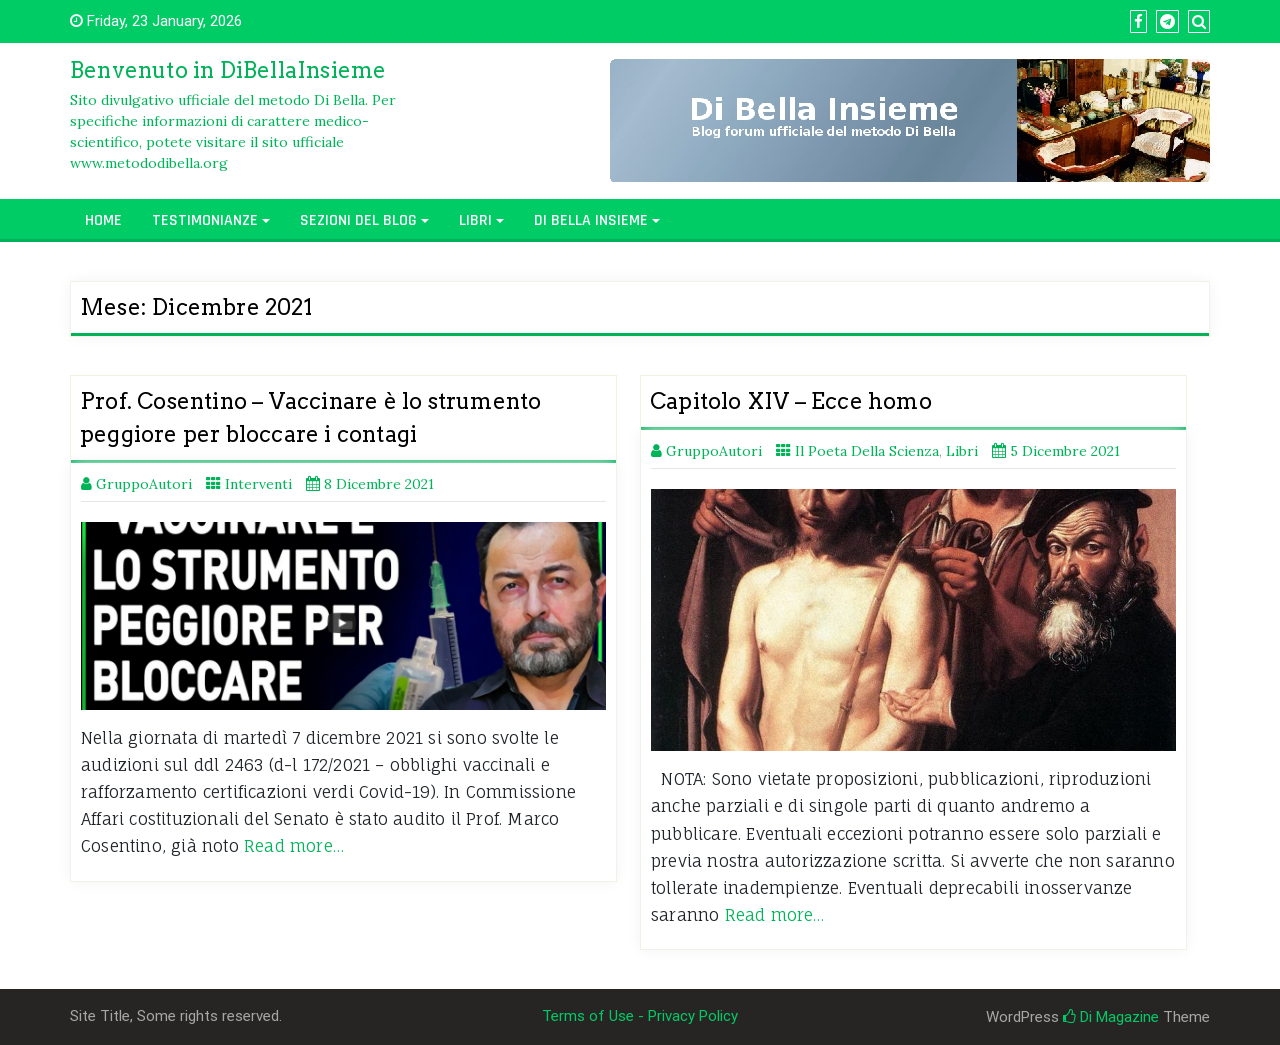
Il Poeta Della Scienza (867, 451)
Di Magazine (1111, 1017)
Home (103, 220)
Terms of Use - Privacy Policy (640, 1016)
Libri (475, 220)
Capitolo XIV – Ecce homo (791, 401)
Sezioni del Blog (358, 220)
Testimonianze (205, 220)
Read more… (294, 846)
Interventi (258, 484)
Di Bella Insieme (591, 220)
